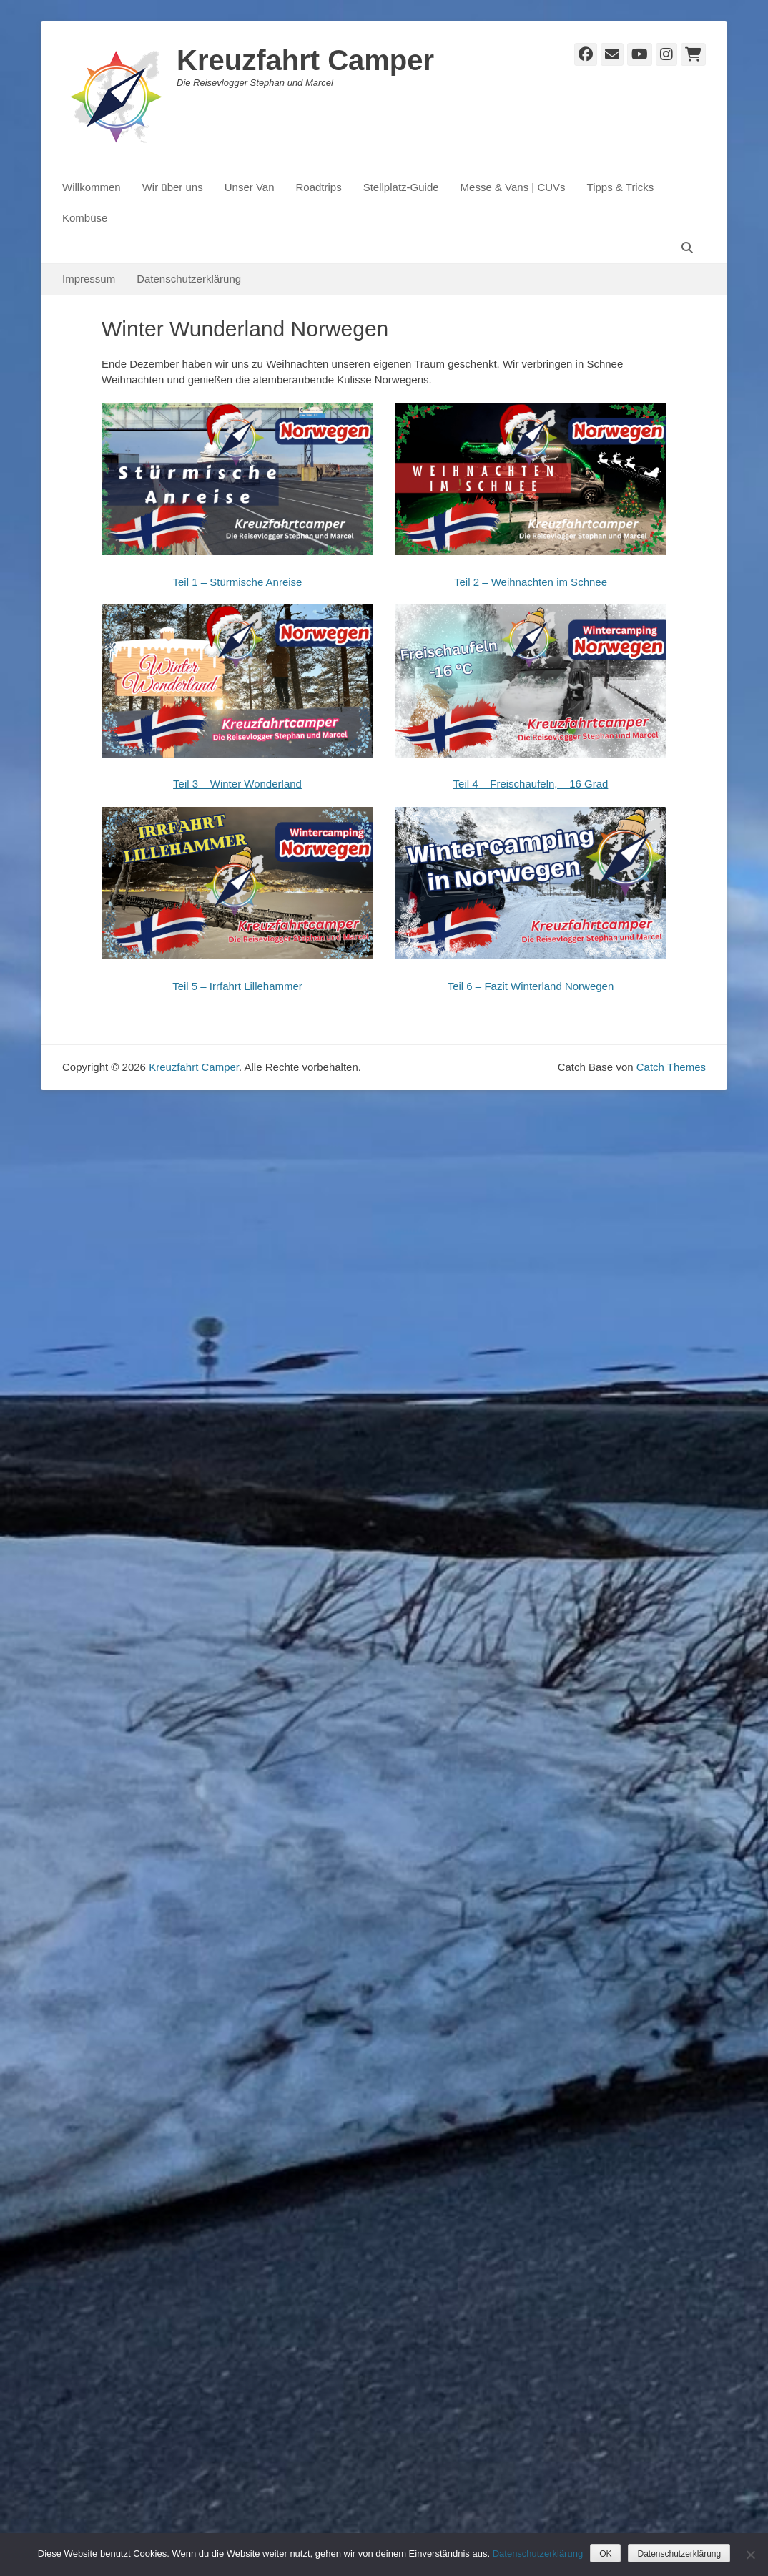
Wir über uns (172, 187)
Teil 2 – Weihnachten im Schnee (530, 582)
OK (605, 2554)
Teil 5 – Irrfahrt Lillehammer (237, 986)
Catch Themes (671, 1067)
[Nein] (750, 2554)
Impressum (88, 279)
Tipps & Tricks (620, 187)
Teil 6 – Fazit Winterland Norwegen (531, 986)
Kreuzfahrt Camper (305, 60)
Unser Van (250, 187)
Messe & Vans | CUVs (513, 187)
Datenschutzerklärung (189, 279)
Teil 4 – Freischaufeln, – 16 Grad (531, 784)
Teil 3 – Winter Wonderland (237, 784)
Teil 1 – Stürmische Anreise (237, 582)
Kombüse (84, 218)
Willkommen (91, 187)
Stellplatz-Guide (401, 187)
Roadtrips (318, 187)
